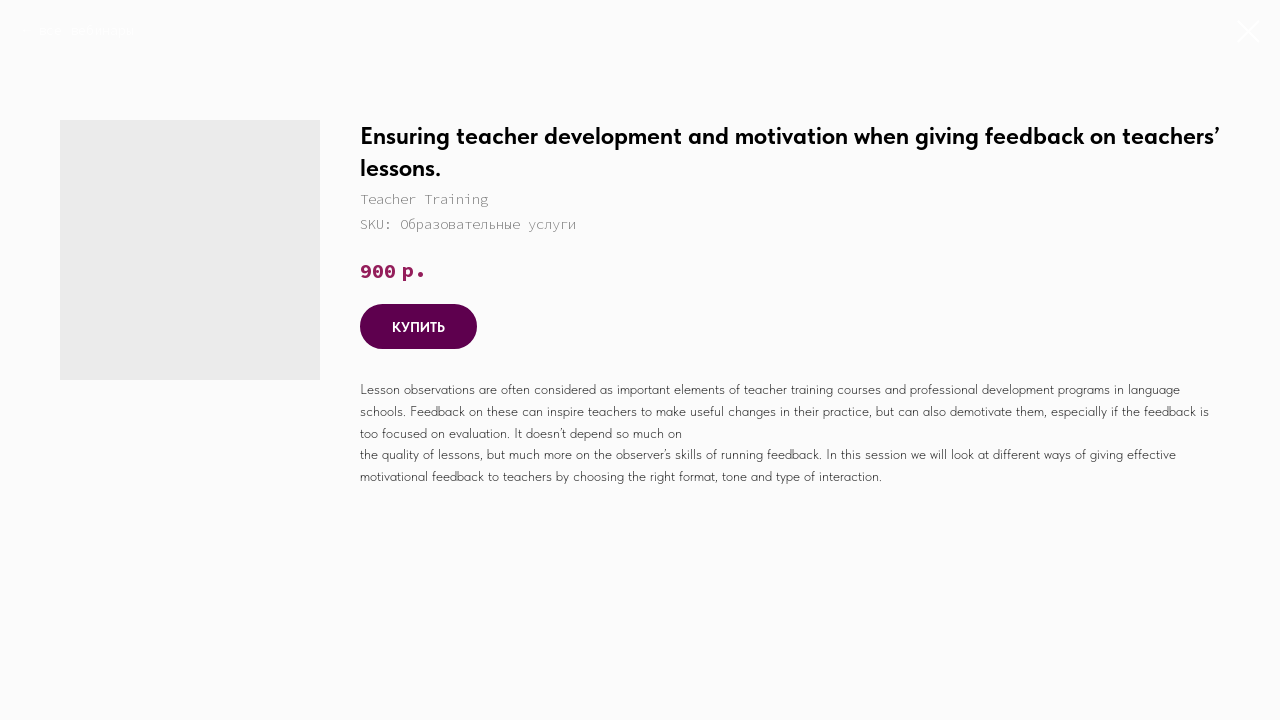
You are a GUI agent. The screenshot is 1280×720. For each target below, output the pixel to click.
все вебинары (86, 30)
